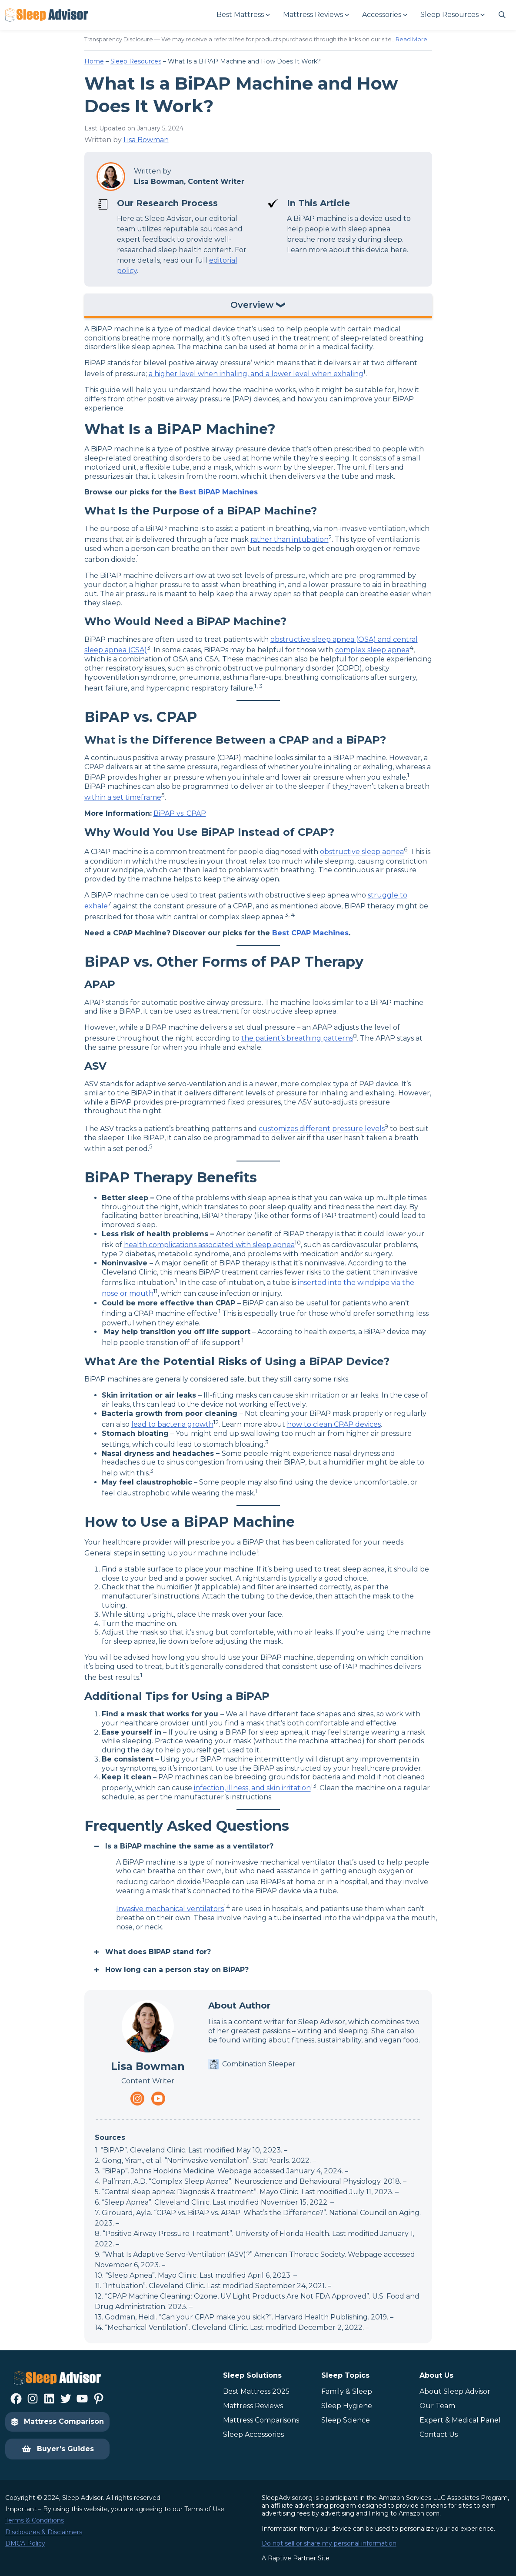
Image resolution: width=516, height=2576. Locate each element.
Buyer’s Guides (57, 2449)
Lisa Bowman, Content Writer (189, 181)
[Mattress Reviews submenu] (316, 15)
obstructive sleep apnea (362, 852)
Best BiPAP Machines (218, 492)
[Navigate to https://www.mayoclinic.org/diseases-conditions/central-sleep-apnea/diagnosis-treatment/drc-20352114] (349, 786)
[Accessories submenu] (384, 15)
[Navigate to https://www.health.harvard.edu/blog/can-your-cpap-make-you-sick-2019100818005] (134, 1788)
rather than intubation (289, 539)
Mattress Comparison (57, 2421)
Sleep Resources (135, 61)
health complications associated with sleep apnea (209, 1245)
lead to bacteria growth (172, 1424)
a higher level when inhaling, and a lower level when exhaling (256, 374)
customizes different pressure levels (322, 1129)
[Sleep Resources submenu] (452, 15)
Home (94, 61)
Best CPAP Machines (310, 933)
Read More (411, 39)
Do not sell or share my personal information (329, 2543)
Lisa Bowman (146, 140)
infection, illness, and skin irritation (252, 1788)
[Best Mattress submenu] (242, 15)
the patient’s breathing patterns (297, 1038)
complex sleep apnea (372, 650)
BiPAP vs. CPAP (179, 813)
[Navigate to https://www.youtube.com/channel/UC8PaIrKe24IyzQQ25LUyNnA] (158, 2099)
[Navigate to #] (502, 14)
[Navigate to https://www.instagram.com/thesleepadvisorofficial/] (137, 2099)
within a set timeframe (122, 798)
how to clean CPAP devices (334, 1424)
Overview (251, 305)
